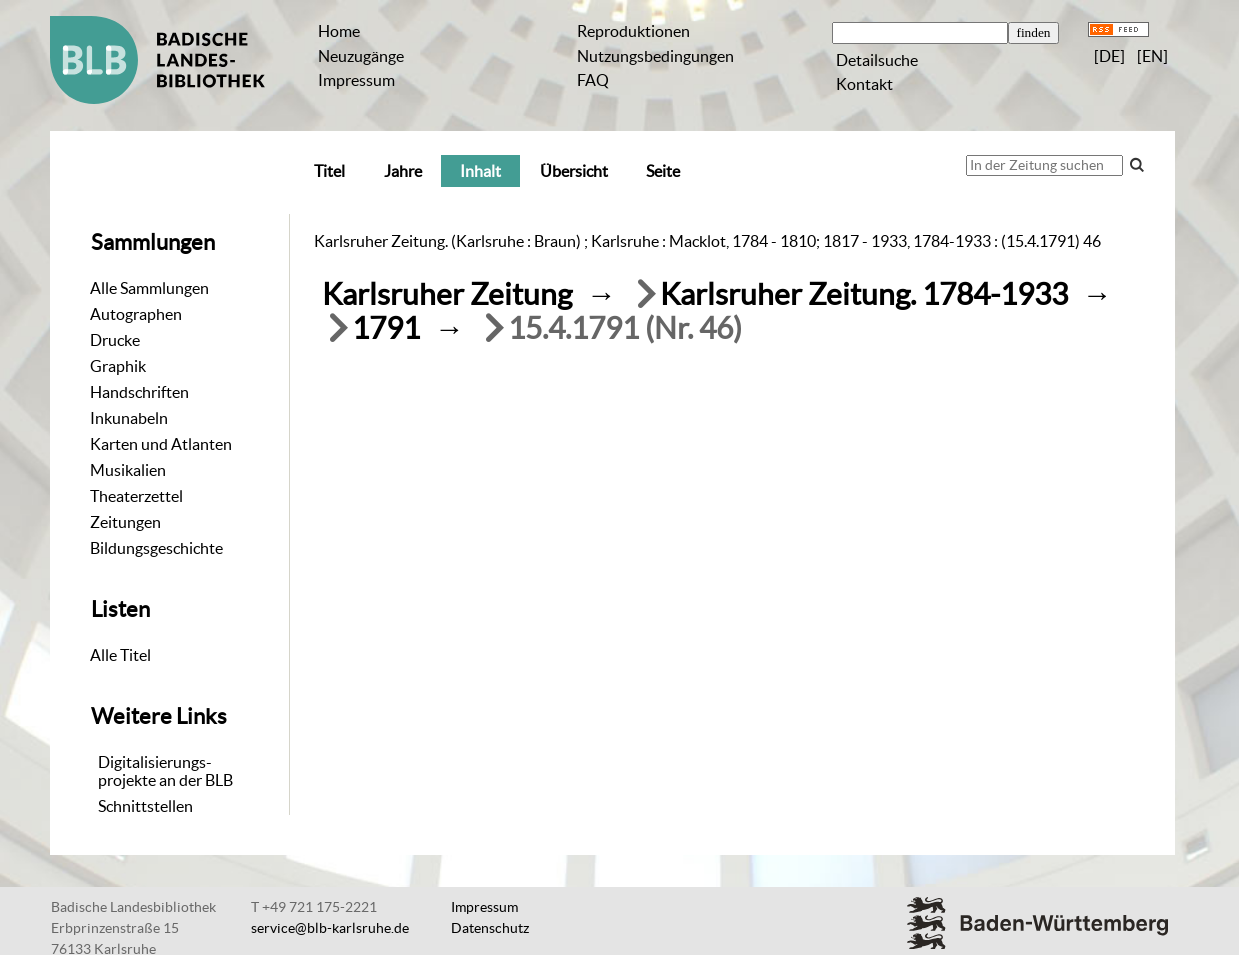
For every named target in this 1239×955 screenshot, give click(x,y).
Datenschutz (490, 928)
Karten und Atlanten (161, 444)
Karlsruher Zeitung (447, 294)
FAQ (593, 80)
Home (339, 31)
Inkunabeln (129, 418)
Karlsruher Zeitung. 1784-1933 (864, 294)
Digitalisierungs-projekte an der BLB (165, 771)
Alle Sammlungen (149, 288)
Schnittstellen (145, 806)
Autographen (136, 314)
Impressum (356, 80)
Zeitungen (125, 522)
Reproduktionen (633, 31)
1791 (386, 328)
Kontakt (864, 84)
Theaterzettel (136, 496)
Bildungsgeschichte (156, 548)
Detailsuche (877, 60)
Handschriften (139, 392)
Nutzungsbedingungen (655, 56)
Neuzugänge (361, 56)
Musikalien (128, 470)
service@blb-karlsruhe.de (330, 928)
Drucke (115, 340)
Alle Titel (120, 655)
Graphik (118, 366)
